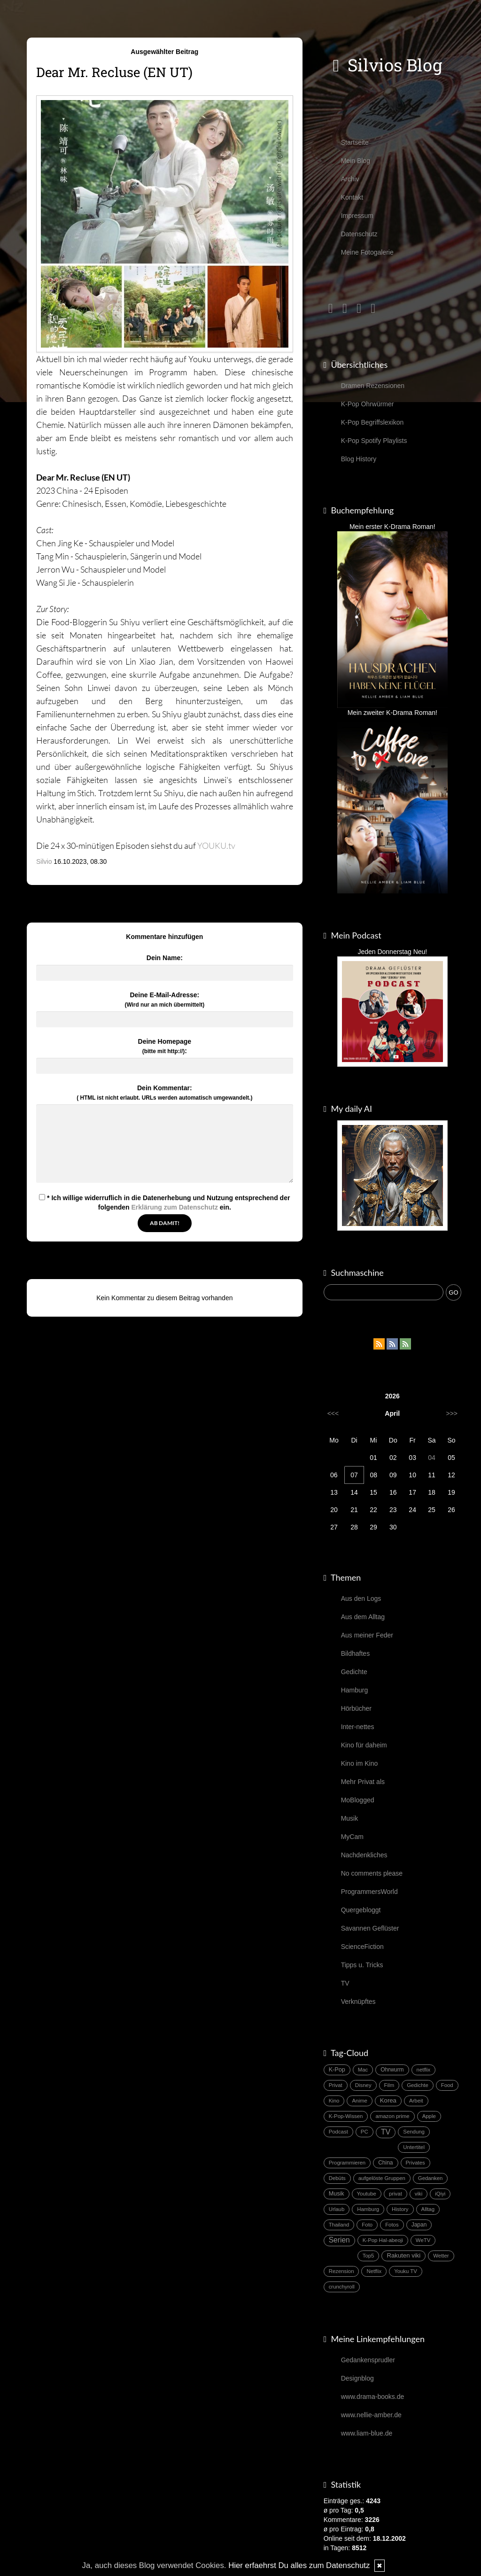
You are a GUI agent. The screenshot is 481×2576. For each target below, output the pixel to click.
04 (431, 1457)
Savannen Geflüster (370, 1928)
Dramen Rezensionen (372, 385)
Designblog (357, 2378)
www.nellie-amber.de (371, 2415)
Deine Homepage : (165, 1046)
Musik (349, 1818)
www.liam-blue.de (367, 2433)
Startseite (355, 142)
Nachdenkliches (364, 1855)
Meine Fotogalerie (367, 252)
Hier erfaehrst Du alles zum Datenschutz (299, 2565)
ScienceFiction (362, 1946)
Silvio (44, 861)
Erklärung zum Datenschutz (175, 1207)
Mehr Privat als (363, 1781)
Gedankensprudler (368, 2360)
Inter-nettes (357, 1726)
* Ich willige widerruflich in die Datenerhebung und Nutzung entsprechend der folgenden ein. (164, 1202)
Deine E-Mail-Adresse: (164, 999)
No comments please (372, 1873)
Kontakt (352, 197)
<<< (333, 1413)
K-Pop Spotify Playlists (374, 440)
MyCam (352, 1836)
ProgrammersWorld (369, 1891)
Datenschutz (359, 234)
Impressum (357, 215)
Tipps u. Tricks (362, 1965)
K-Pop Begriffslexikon (372, 422)
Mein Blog (355, 160)
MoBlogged (357, 1800)
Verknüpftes (358, 2001)
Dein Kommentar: (164, 1092)
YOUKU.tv (216, 845)
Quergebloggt (361, 1910)
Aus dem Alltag (363, 1617)
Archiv (350, 179)
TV (345, 1983)
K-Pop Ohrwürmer (367, 404)
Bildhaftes (355, 1653)
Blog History (358, 459)
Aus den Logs (361, 1598)
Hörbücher (356, 1708)
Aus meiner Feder (367, 1635)
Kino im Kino (359, 1763)
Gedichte (354, 1672)
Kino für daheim (364, 1745)
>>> (452, 1413)
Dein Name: (165, 958)
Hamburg (354, 1690)
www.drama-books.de (372, 2396)
